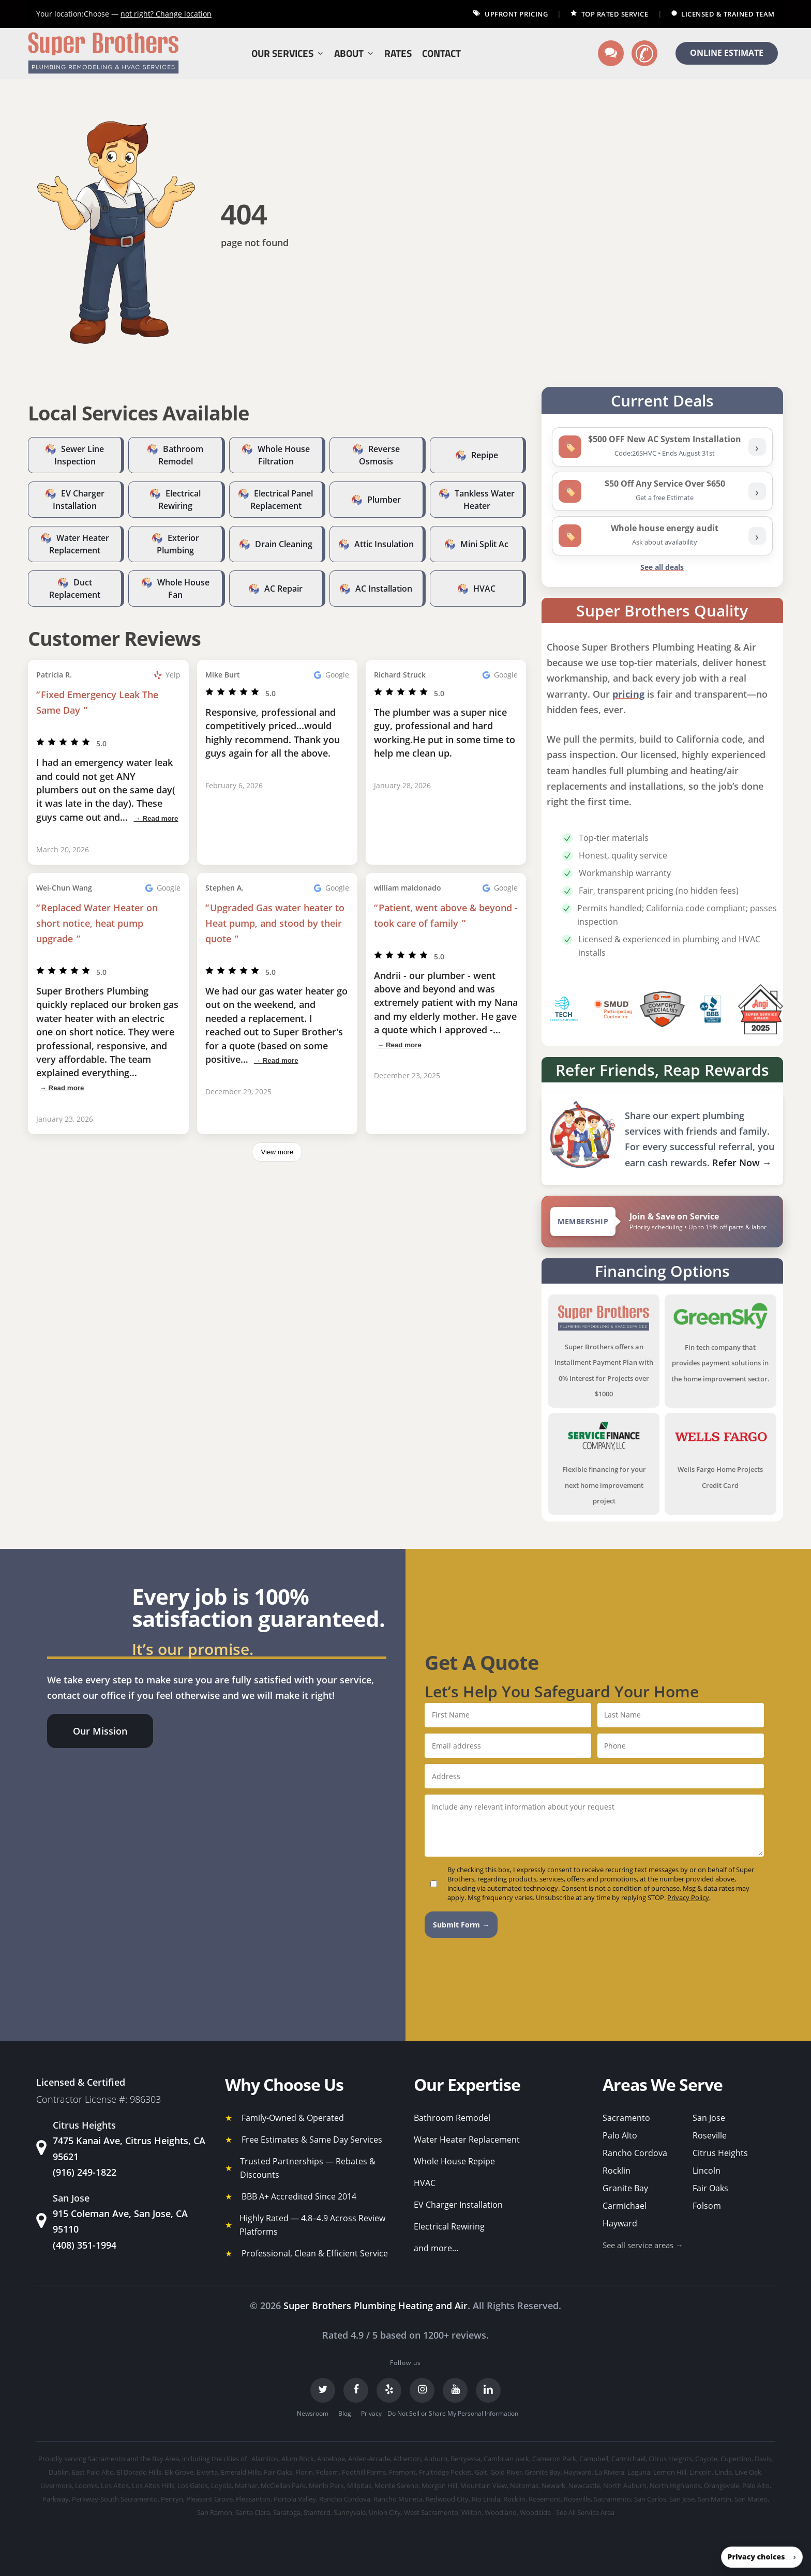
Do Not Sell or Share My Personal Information (452, 2413)
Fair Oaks (710, 2188)
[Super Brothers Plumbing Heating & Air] (103, 54)
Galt (481, 2472)
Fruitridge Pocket (445, 2472)
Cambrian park (506, 2458)
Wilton (471, 2512)
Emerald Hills (241, 2472)
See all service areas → (643, 2245)
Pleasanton (253, 2499)
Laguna (638, 2472)
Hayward (620, 2223)
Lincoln (706, 2170)
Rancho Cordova (635, 2153)
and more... (436, 2248)
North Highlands (675, 2485)
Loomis (86, 2485)
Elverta (207, 2472)
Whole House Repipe (454, 2161)
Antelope (331, 2458)
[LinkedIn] (488, 2390)
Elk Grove (178, 2472)
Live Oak (748, 2472)
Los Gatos (192, 2485)
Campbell (593, 2458)
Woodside (535, 2512)
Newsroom (312, 2413)
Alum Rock (297, 2458)
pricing (628, 694)
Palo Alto (620, 2135)
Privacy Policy (688, 1897)
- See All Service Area (583, 2512)
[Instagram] (422, 2390)
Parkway (55, 2499)
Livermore (56, 2485)
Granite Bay (625, 2188)
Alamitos (264, 2458)
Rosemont (545, 2499)
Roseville (710, 2135)
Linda (723, 2472)
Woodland (501, 2512)
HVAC (484, 588)
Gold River (506, 2472)
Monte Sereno (396, 2485)
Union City (385, 2512)
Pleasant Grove (209, 2499)
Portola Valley (295, 2499)
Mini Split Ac (484, 544)
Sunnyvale (350, 2512)
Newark (553, 2485)
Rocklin (616, 2170)
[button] (100, 1731)
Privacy (371, 2413)
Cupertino (736, 2458)
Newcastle (584, 2485)
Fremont (402, 2472)
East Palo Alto (93, 2472)
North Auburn (625, 2485)
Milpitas (359, 2485)
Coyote (706, 2458)
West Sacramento (431, 2512)
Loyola (221, 2485)
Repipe (484, 455)
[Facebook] (355, 2390)
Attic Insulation (384, 544)
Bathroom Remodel (452, 2117)
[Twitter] (322, 2390)
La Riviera (609, 2472)
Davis (763, 2458)
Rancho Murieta (398, 2499)
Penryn (172, 2499)
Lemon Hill (669, 2472)
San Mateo (751, 2499)
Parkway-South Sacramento (115, 2499)
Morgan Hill (439, 2485)
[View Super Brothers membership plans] (662, 1221)
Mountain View (483, 2485)
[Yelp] (389, 2390)
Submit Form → (461, 1925)
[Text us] (611, 53)
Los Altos (115, 2485)
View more (277, 1152)
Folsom (707, 2205)
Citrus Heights (720, 2153)
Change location (166, 14)
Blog (344, 2413)
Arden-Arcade (369, 2458)
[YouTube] (455, 2390)
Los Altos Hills (153, 2485)
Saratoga (287, 2512)
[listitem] (662, 446)
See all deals (662, 567)
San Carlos (650, 2499)
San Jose (709, 2117)
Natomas (524, 2485)
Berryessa (465, 2458)
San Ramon (214, 2512)
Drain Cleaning (283, 544)
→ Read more (155, 818)
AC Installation (383, 588)
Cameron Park (554, 2458)
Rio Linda (486, 2499)
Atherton (407, 2458)
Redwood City (447, 2499)
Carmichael (625, 2205)
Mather (246, 2485)
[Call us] (644, 53)
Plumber (384, 499)
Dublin (59, 2472)
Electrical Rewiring (449, 2226)
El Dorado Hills (139, 2472)
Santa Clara (252, 2512)
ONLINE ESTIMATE (726, 52)
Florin (304, 2472)
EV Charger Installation (458, 2204)
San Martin (714, 2499)
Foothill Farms (364, 2472)
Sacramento (626, 2117)
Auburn (435, 2458)
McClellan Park (283, 2485)
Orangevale (721, 2485)
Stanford (317, 2512)
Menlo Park (326, 2485)
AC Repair (283, 588)
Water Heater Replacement (467, 2139)
